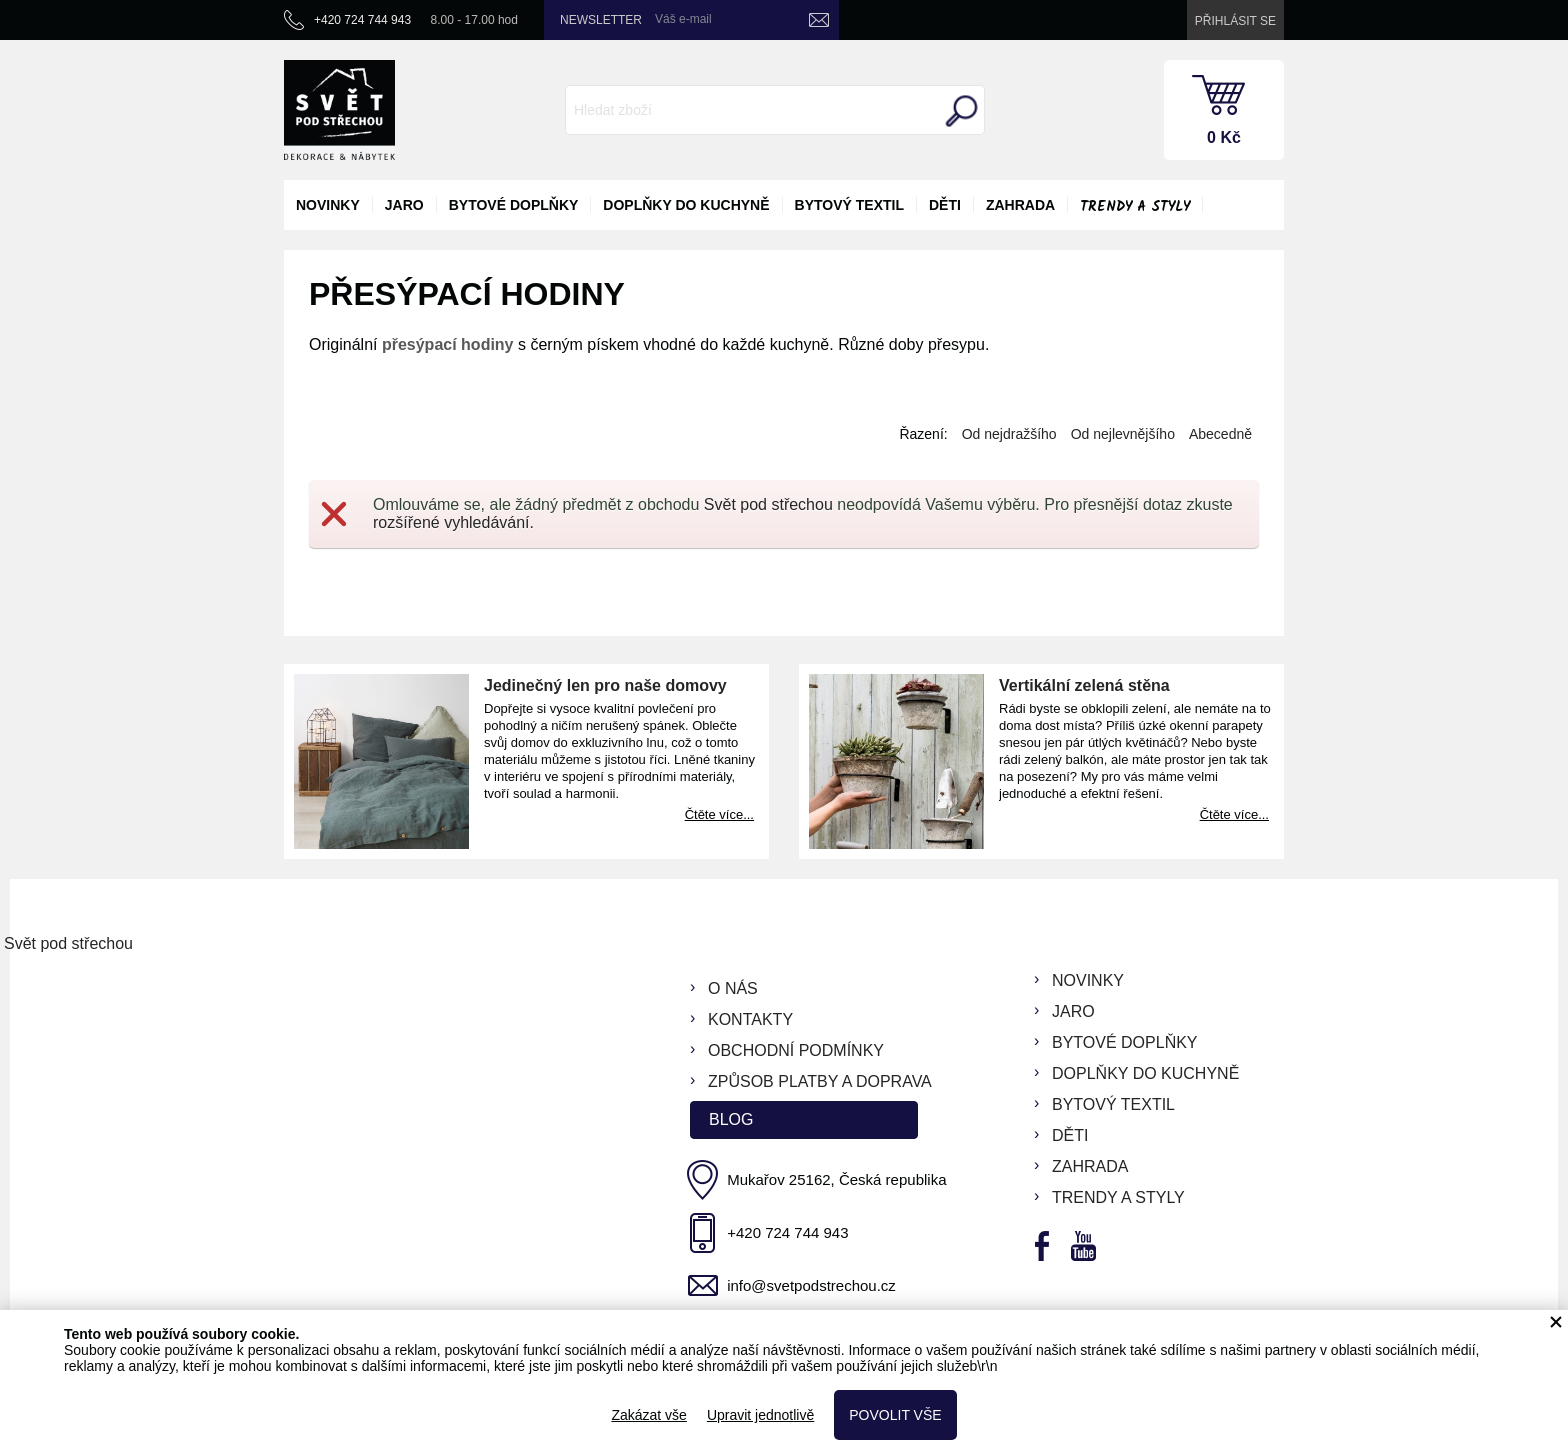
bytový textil (849, 205)
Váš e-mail (683, 19)
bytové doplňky (514, 205)
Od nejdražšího (1009, 434)
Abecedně (1220, 434)
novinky (328, 205)
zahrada (1020, 205)
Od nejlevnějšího (1123, 434)
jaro (404, 205)
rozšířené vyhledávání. (453, 522)
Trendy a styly (1135, 207)
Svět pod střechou (768, 504)
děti (945, 205)
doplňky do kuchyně (686, 205)
